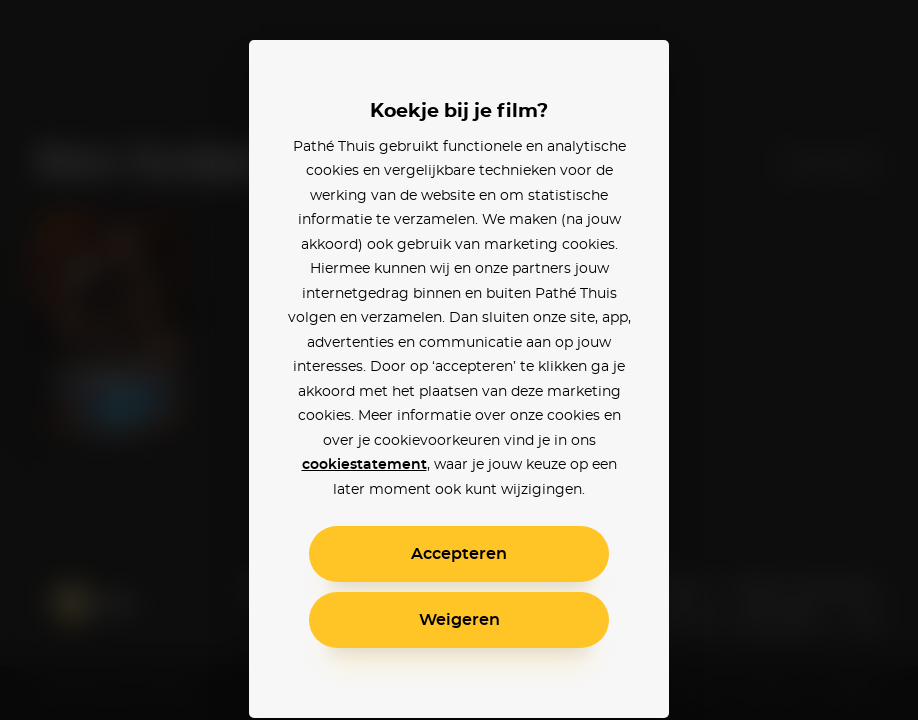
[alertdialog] (459, 360)
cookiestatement (364, 465)
